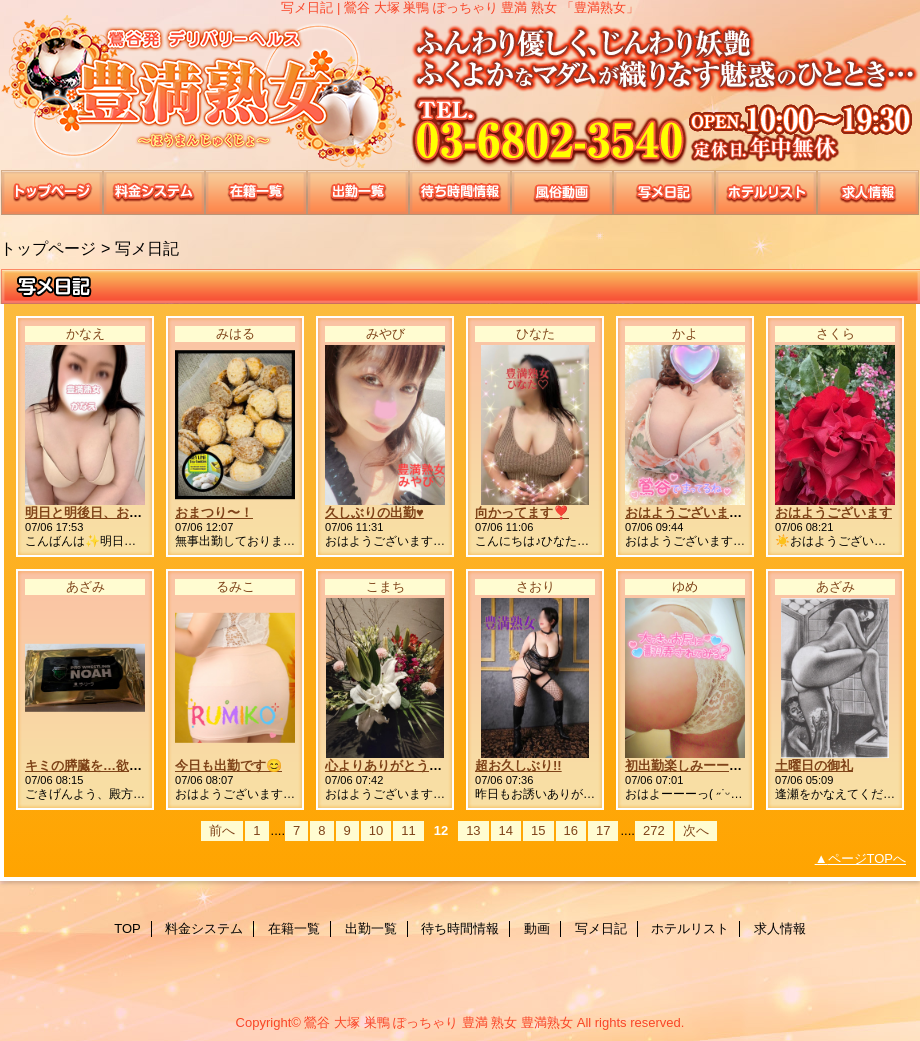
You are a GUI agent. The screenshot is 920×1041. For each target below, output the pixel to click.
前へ (222, 830)
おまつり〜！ (214, 512)
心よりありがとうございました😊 (424, 765)
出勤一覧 (358, 192)
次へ (696, 830)
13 (473, 830)
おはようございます (833, 512)
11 (408, 830)
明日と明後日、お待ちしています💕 (130, 512)
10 (376, 830)
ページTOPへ (867, 858)
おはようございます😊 (691, 512)
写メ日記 (664, 192)
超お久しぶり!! (518, 765)
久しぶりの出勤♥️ (374, 512)
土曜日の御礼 (814, 765)
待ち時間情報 (460, 192)
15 (538, 830)
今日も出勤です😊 (228, 765)
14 (506, 830)
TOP (52, 192)
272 (654, 830)
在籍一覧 (256, 192)
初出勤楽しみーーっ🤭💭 (699, 765)
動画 (562, 192)
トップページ (48, 248)
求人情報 (868, 192)
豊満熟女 (460, 92)
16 (571, 830)
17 (603, 830)
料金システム (154, 192)
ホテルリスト (766, 192)
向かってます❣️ (522, 512)
